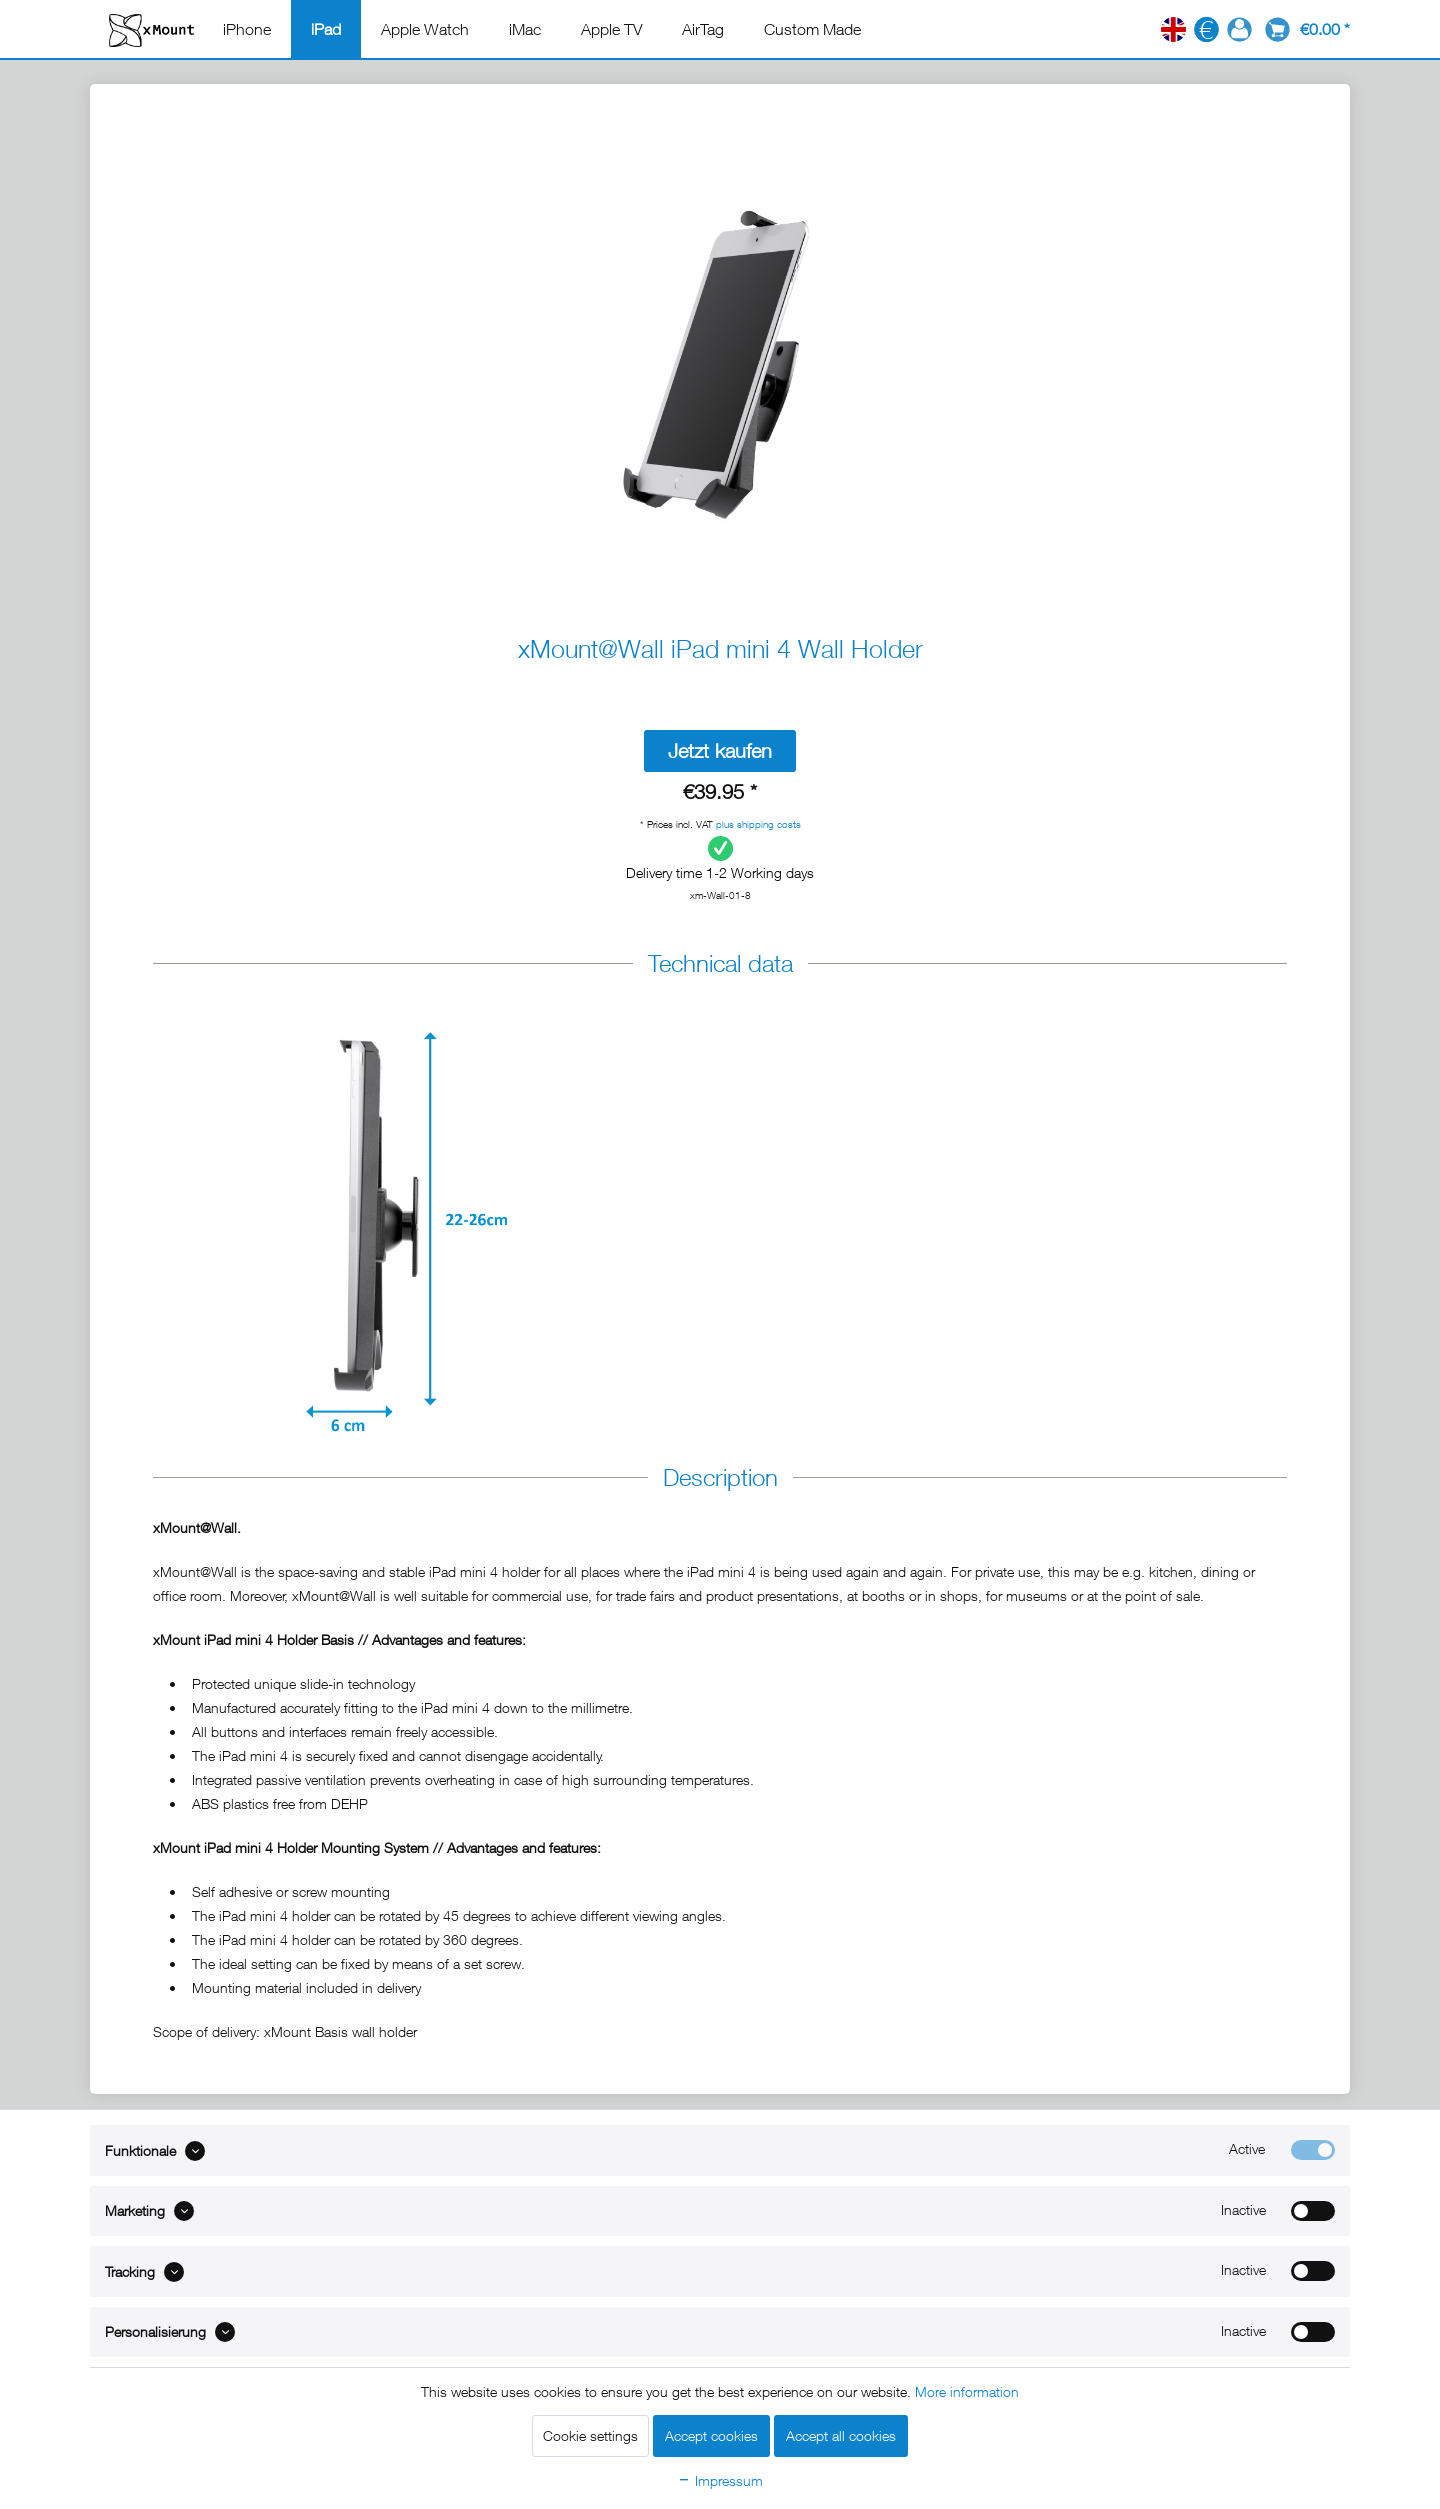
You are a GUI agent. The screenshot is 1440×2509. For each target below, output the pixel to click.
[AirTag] (703, 29)
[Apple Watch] (425, 29)
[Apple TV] (611, 29)
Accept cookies (711, 2435)
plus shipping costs (758, 824)
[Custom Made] (812, 29)
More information (967, 2391)
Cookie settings (590, 2435)
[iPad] (326, 29)
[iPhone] (247, 29)
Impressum (720, 2480)
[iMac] (525, 29)
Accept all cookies (841, 2435)
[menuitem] (247, 29)
